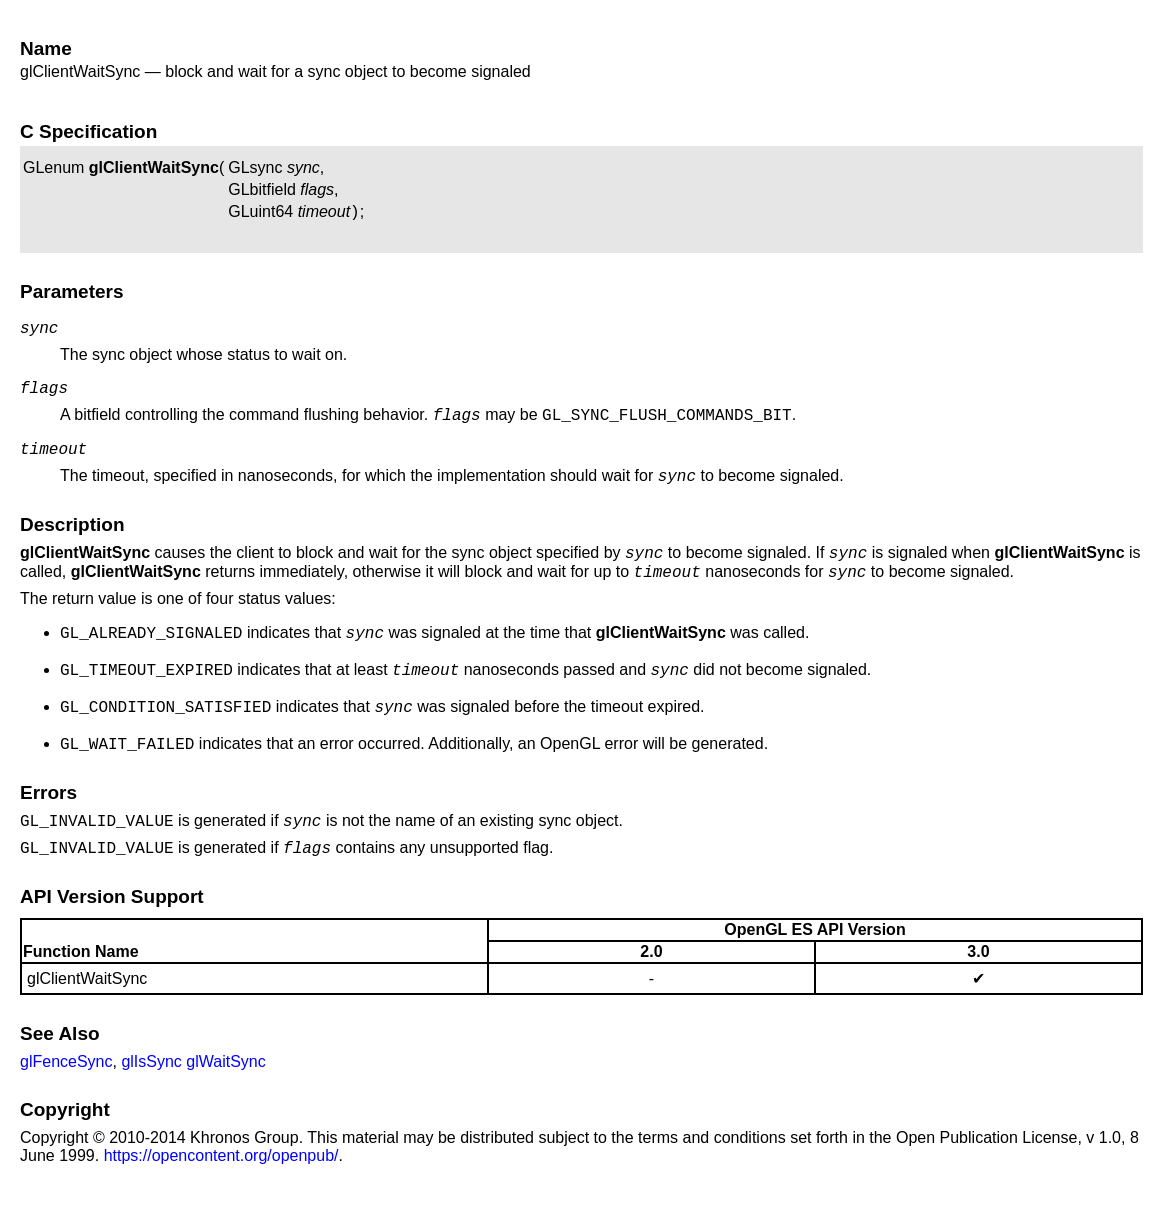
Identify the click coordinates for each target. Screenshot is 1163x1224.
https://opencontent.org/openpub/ (221, 1194)
